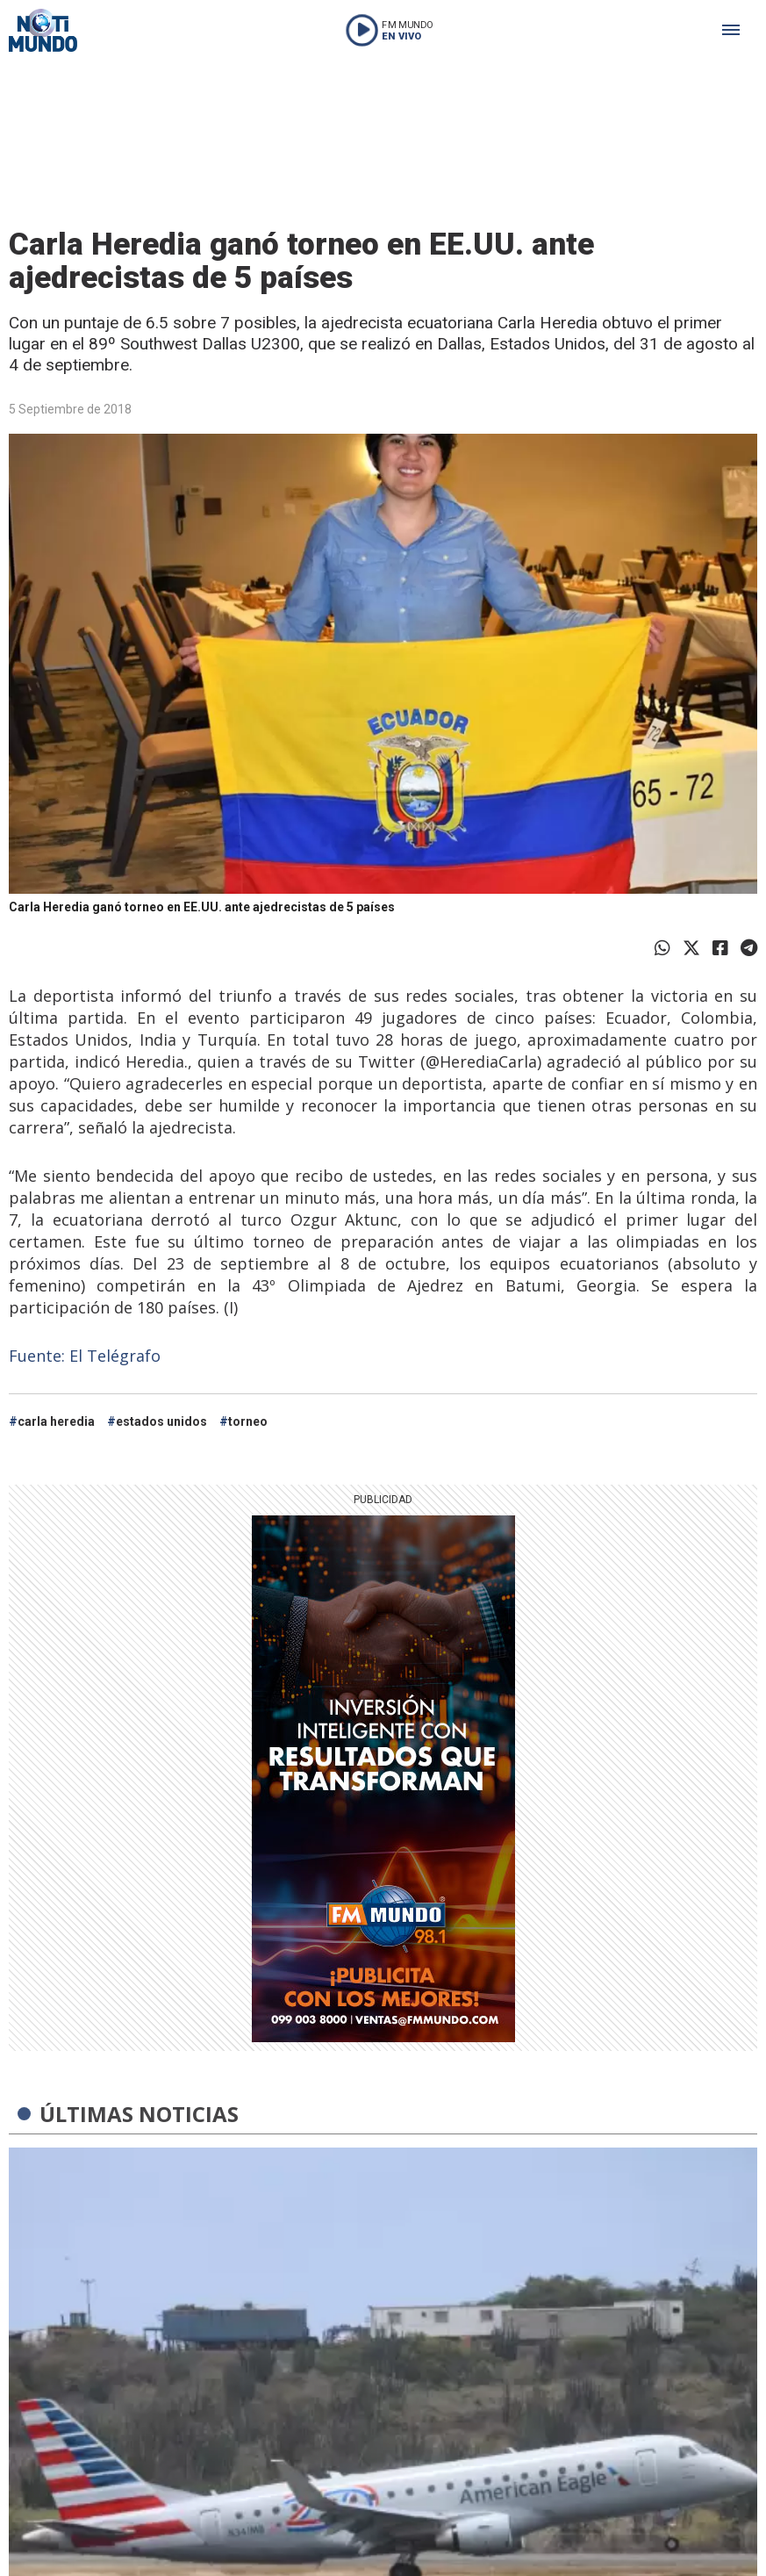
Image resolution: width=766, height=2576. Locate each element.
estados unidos (161, 1421)
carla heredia (56, 1421)
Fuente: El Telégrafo (85, 1355)
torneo (248, 1421)
